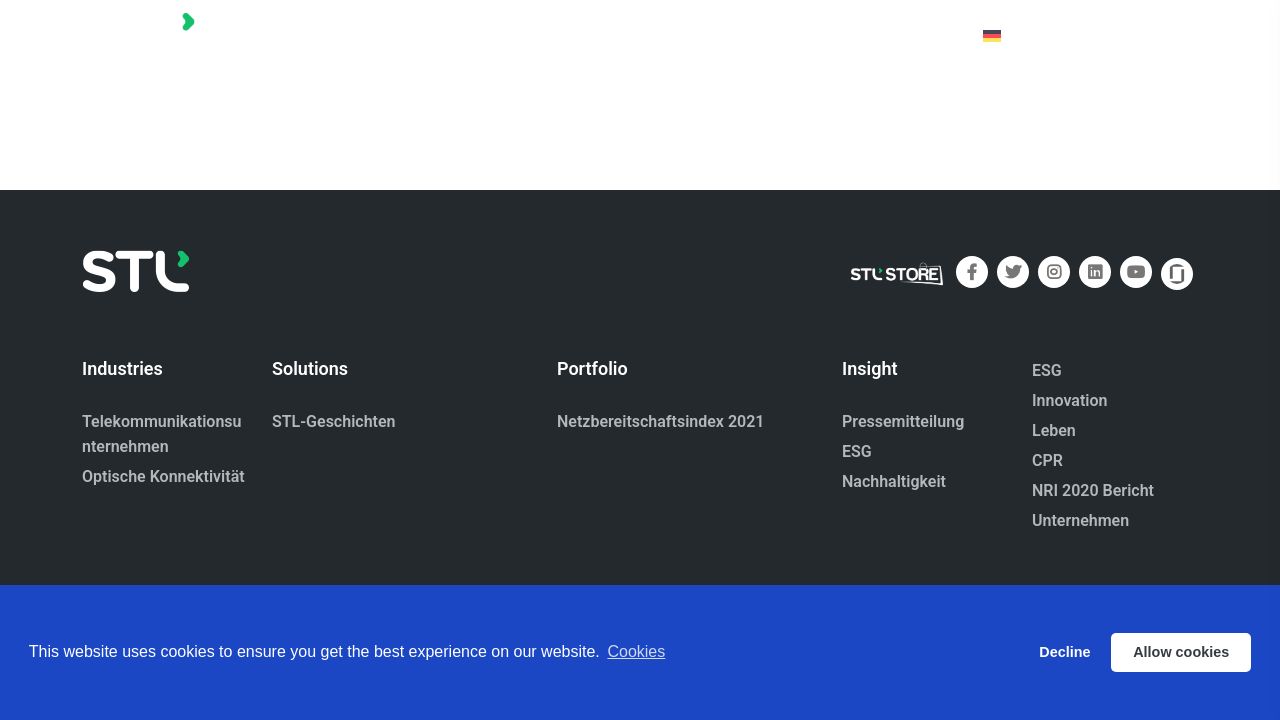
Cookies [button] (636, 651)
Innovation (1069, 400)
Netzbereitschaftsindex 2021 (660, 421)
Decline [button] (1064, 652)
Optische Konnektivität (163, 476)
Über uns (759, 34)
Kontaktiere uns (886, 34)
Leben (1054, 430)
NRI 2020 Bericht (1093, 490)
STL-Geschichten (333, 421)
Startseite (552, 34)
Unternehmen (1080, 520)
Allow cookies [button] (1181, 652)
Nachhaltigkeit (894, 481)
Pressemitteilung (903, 421)
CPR (1047, 460)
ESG (857, 451)
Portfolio (658, 34)
